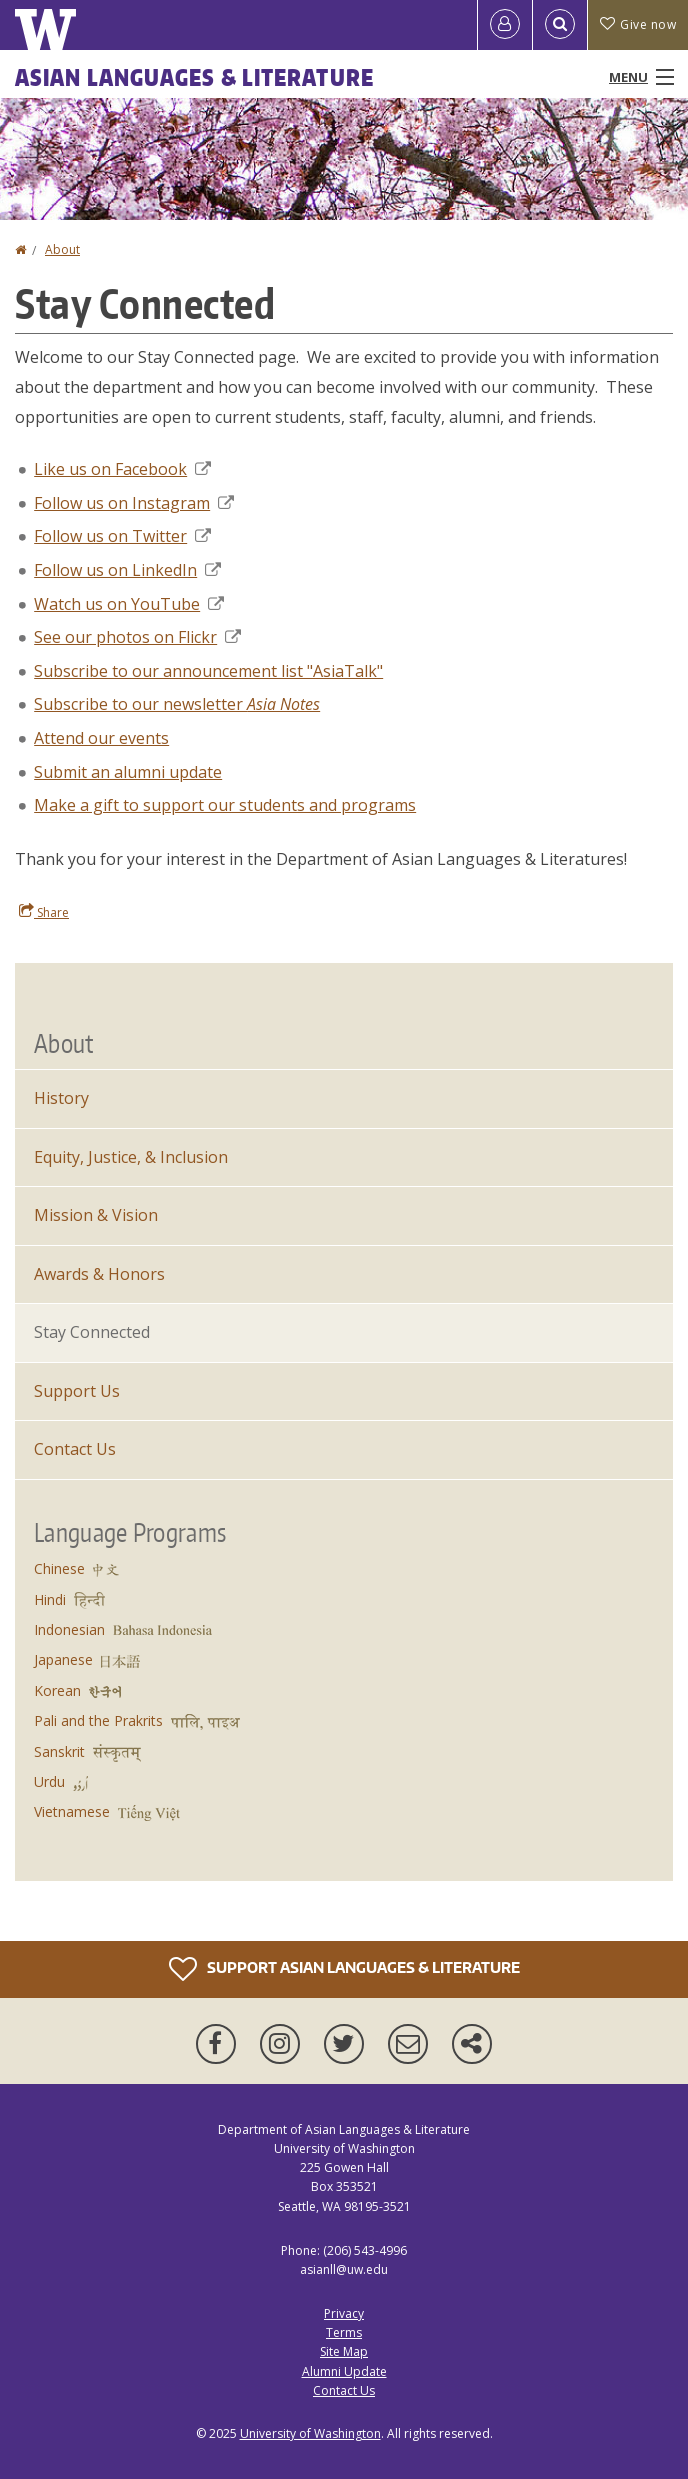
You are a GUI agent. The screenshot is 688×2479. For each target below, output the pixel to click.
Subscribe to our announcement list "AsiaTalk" (208, 671)
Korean (57, 1690)
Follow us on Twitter (122, 536)
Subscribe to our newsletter (177, 704)
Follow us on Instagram (134, 503)
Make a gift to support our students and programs (225, 805)
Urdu (49, 1781)
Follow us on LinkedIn (127, 570)
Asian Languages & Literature (194, 77)
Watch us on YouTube (129, 604)
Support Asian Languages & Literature (344, 1969)
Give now (638, 24)
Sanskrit (59, 1751)
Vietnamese (72, 1811)
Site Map (344, 2351)
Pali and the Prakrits (98, 1720)
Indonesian (69, 1629)
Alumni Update (344, 2371)
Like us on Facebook (122, 469)
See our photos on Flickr (137, 637)
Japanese (63, 1659)
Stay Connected (92, 1332)
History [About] (61, 1098)
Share (44, 912)
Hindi (50, 1599)
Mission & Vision (96, 1215)
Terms (344, 2332)
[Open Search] (560, 25)
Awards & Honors (99, 1274)
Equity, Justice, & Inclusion (131, 1157)
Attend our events (101, 738)
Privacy (344, 2313)
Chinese (59, 1568)
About (62, 249)
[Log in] (505, 25)
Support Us (77, 1391)
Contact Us (75, 1449)
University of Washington (310, 2433)
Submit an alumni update (128, 772)
